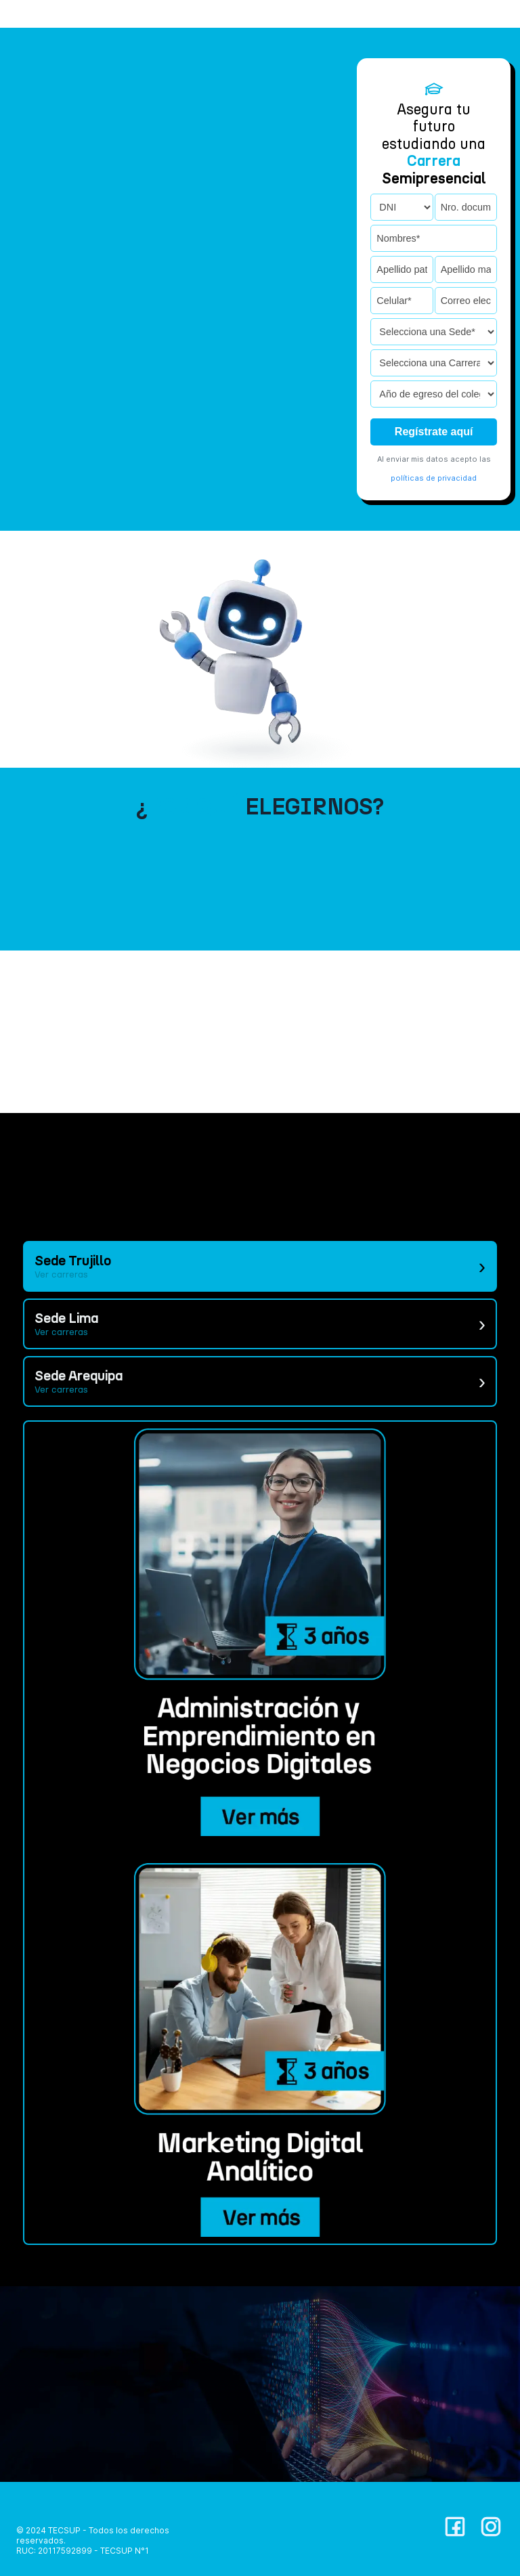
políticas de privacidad (434, 478)
